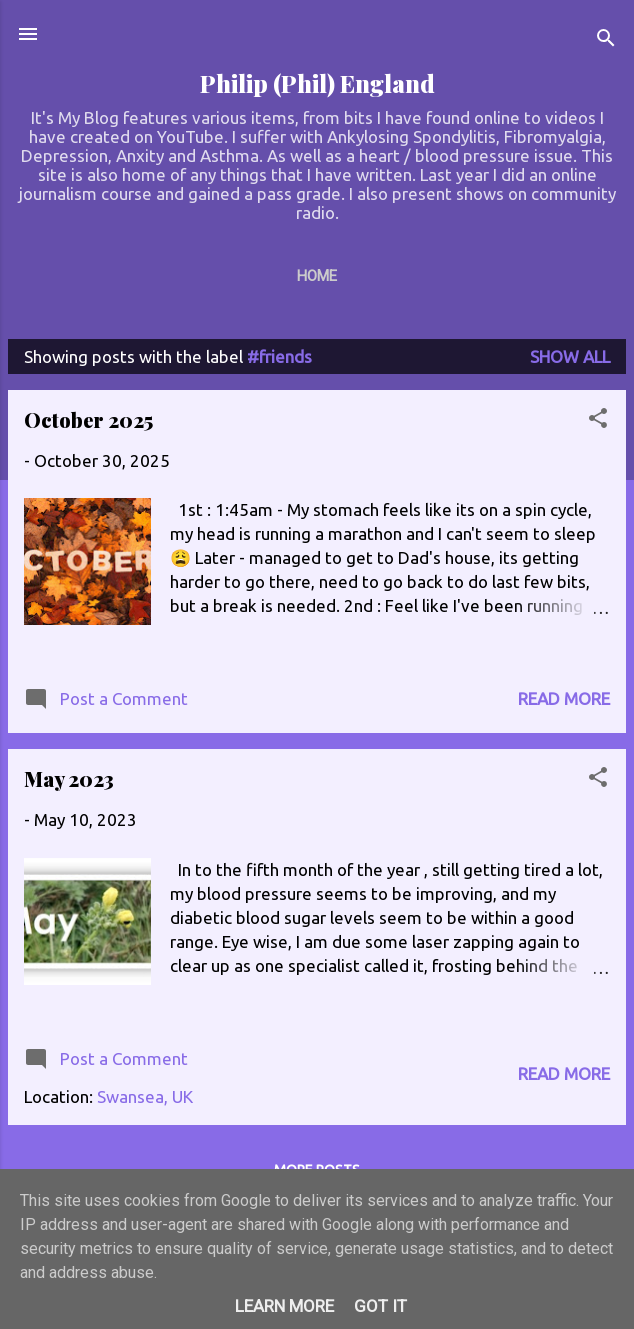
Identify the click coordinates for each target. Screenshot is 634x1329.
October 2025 (88, 419)
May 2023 (69, 778)
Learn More (284, 1306)
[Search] (606, 40)
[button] (598, 421)
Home (317, 276)
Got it (380, 1306)
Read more (564, 698)
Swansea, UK (145, 1096)
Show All (570, 356)
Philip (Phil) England (317, 83)
